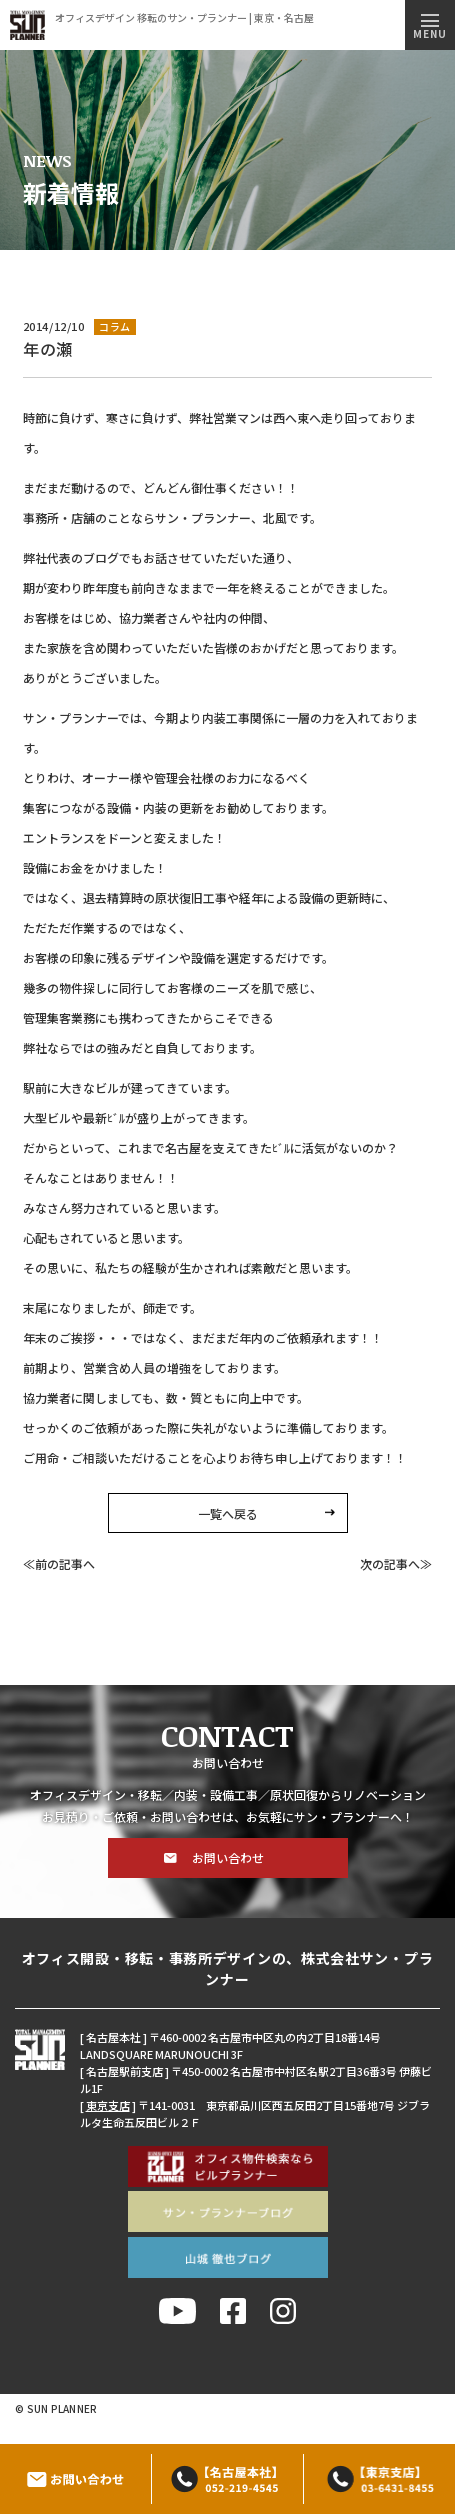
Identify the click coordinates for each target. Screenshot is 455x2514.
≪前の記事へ (59, 1563)
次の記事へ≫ (396, 1563)
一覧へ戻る (228, 1513)
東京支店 (108, 2105)
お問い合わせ (228, 1857)
